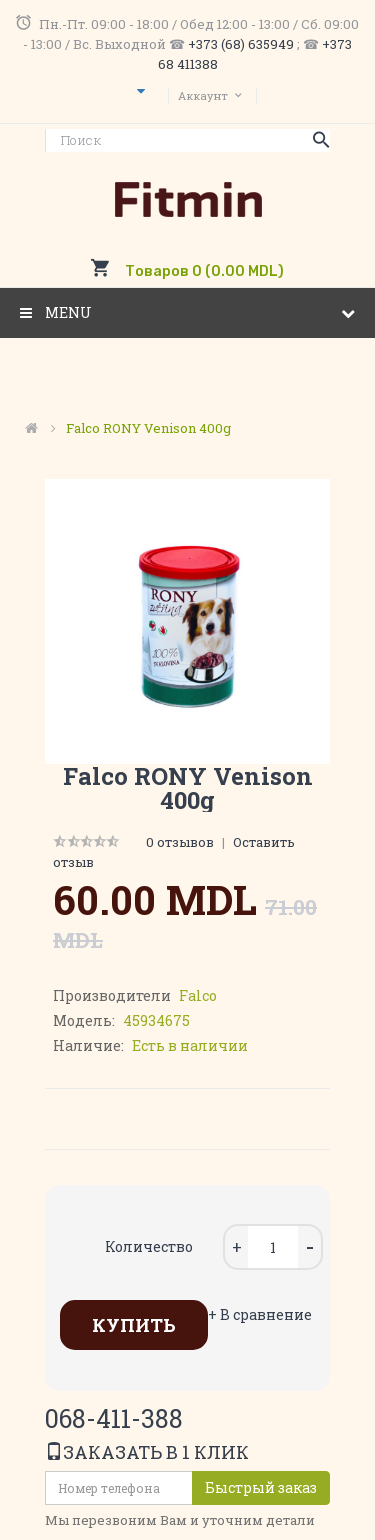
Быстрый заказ (261, 1487)
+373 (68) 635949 (241, 44)
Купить (134, 1325)
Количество (149, 1246)
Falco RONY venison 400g (148, 428)
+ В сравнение (260, 1314)
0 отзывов (180, 842)
